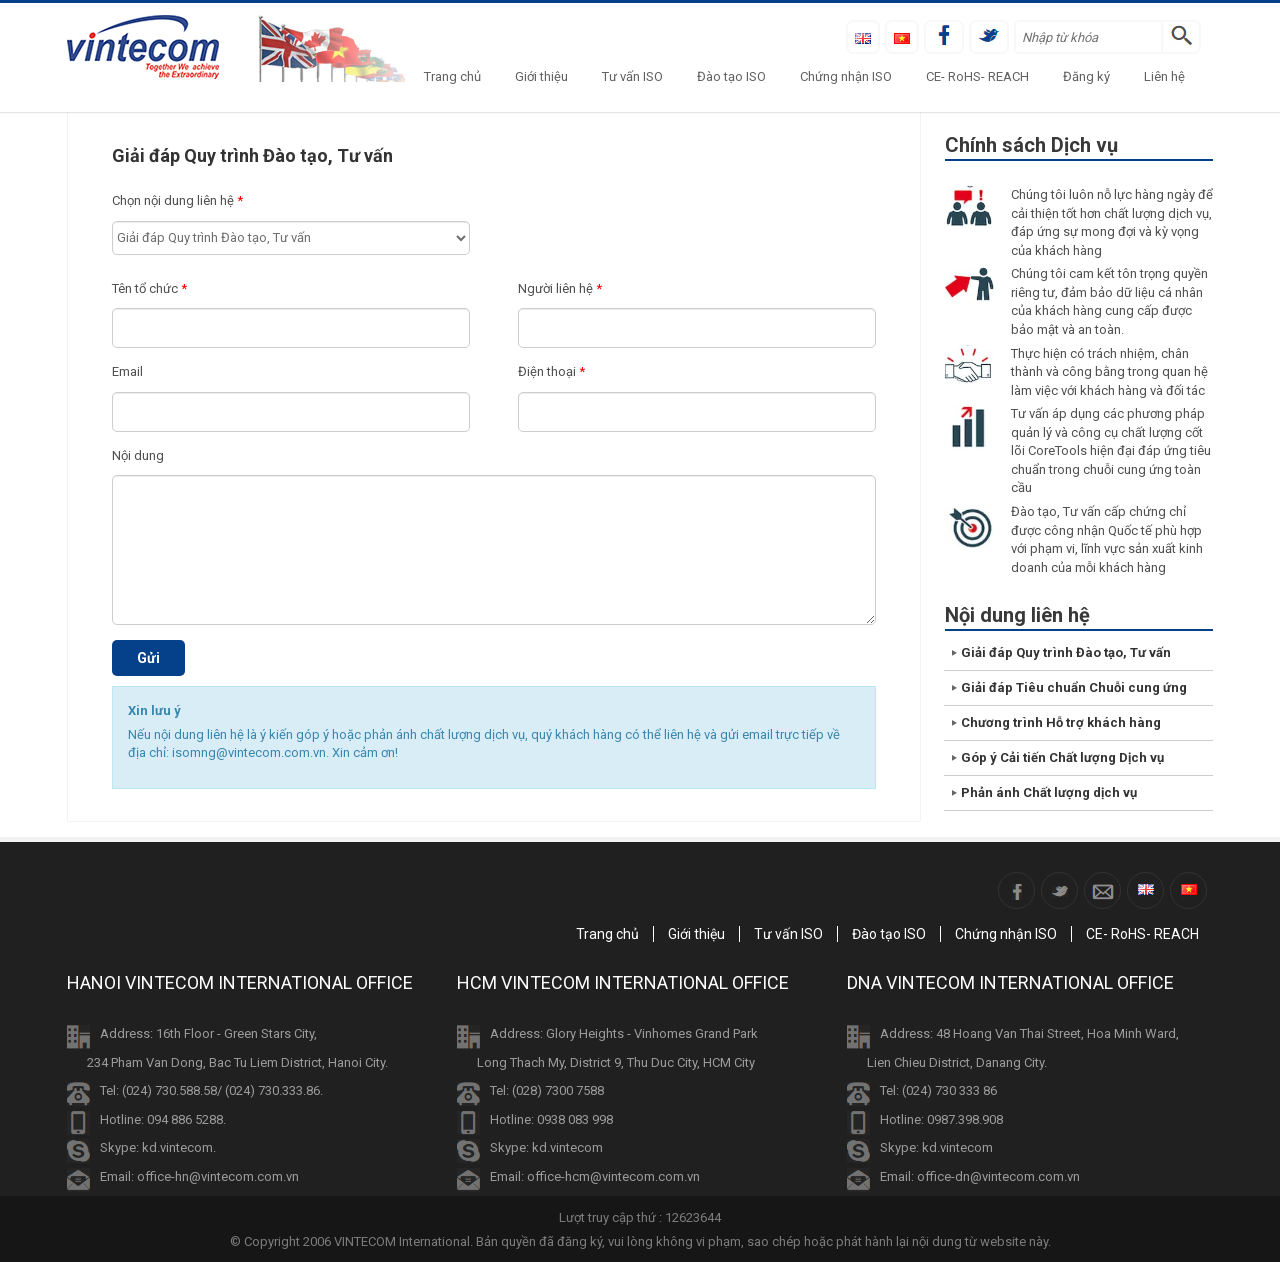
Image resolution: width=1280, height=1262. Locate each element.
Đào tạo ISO (731, 76)
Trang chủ (452, 76)
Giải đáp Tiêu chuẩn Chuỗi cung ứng (1074, 687)
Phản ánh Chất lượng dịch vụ (1049, 792)
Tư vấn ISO (632, 76)
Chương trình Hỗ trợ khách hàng (1061, 722)
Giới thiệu (541, 76)
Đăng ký (1086, 76)
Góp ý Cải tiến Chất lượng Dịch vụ (1062, 757)
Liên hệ (1164, 76)
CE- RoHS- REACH (977, 76)
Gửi (148, 658)
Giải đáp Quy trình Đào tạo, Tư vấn (1066, 652)
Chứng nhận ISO (846, 76)
